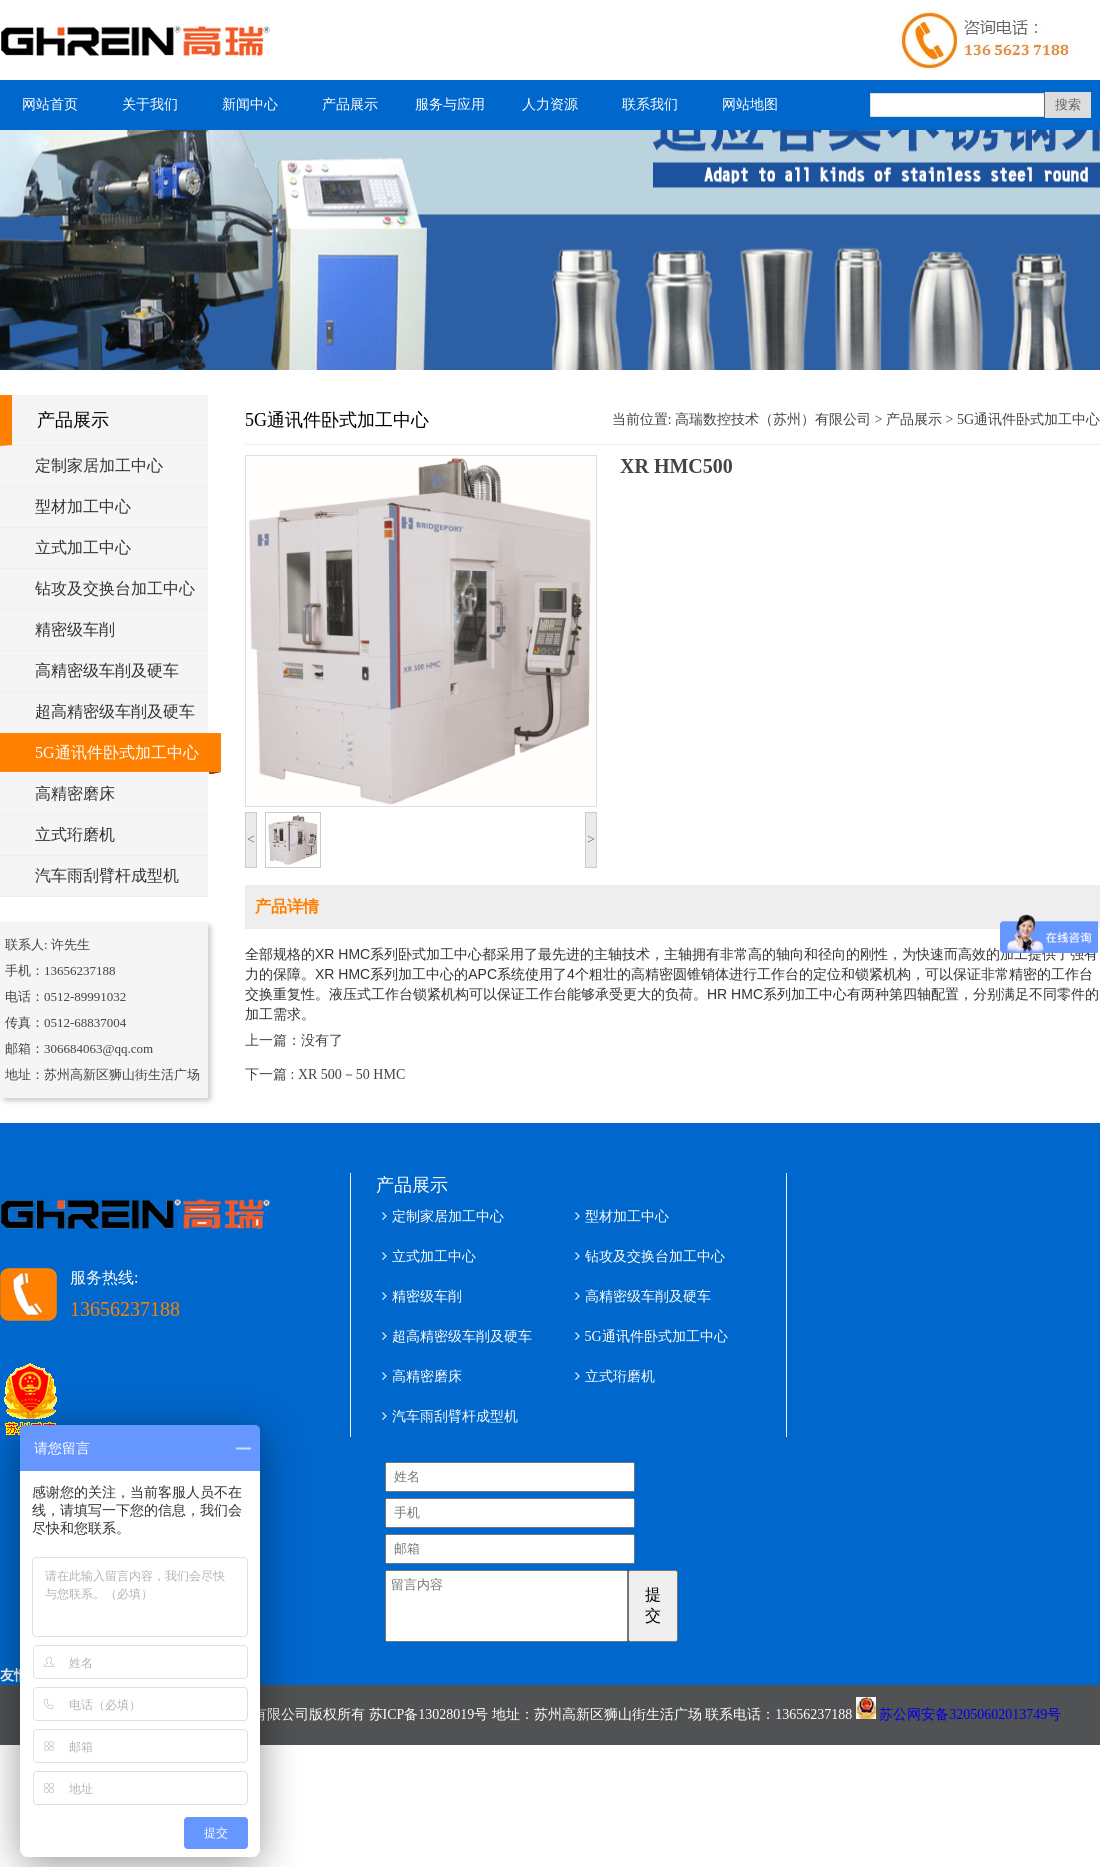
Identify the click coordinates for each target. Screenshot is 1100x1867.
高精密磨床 (75, 793)
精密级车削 (75, 629)
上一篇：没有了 (294, 1040)
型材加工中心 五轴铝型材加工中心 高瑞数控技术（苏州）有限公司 (145, 40)
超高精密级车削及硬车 (115, 711)
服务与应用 (450, 104)
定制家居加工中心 (99, 465)
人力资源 (550, 104)
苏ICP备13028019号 (429, 1726)
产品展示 (350, 104)
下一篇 (325, 1074)
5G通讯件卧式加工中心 (117, 752)
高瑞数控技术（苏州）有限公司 (773, 419)
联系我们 (650, 104)
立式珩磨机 (75, 834)
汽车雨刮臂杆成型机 (107, 875)
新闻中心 (250, 104)
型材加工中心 (83, 506)
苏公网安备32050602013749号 (970, 1726)
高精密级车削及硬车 (107, 670)
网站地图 (750, 104)
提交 (680, 1605)
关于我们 (150, 104)
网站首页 (50, 104)
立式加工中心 (83, 547)
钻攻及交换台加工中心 (115, 588)
